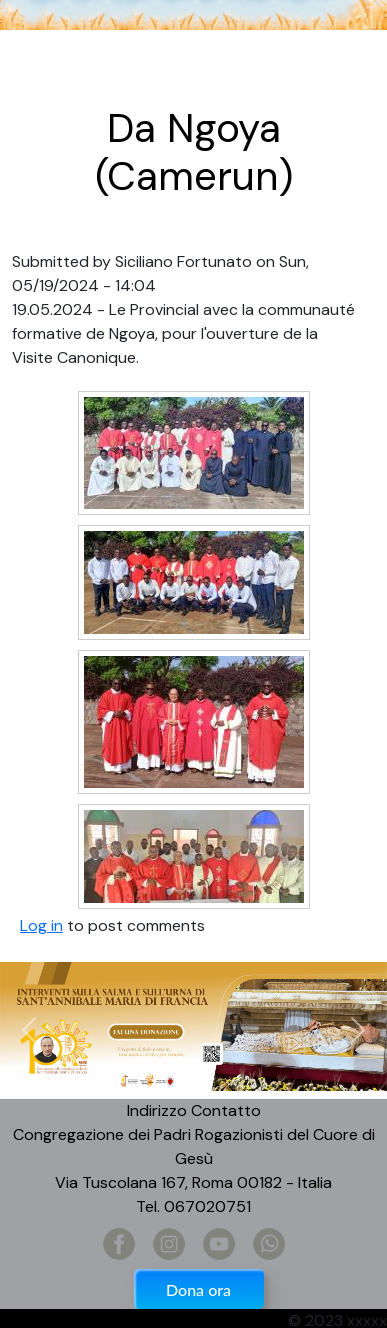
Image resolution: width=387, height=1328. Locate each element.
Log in (41, 925)
